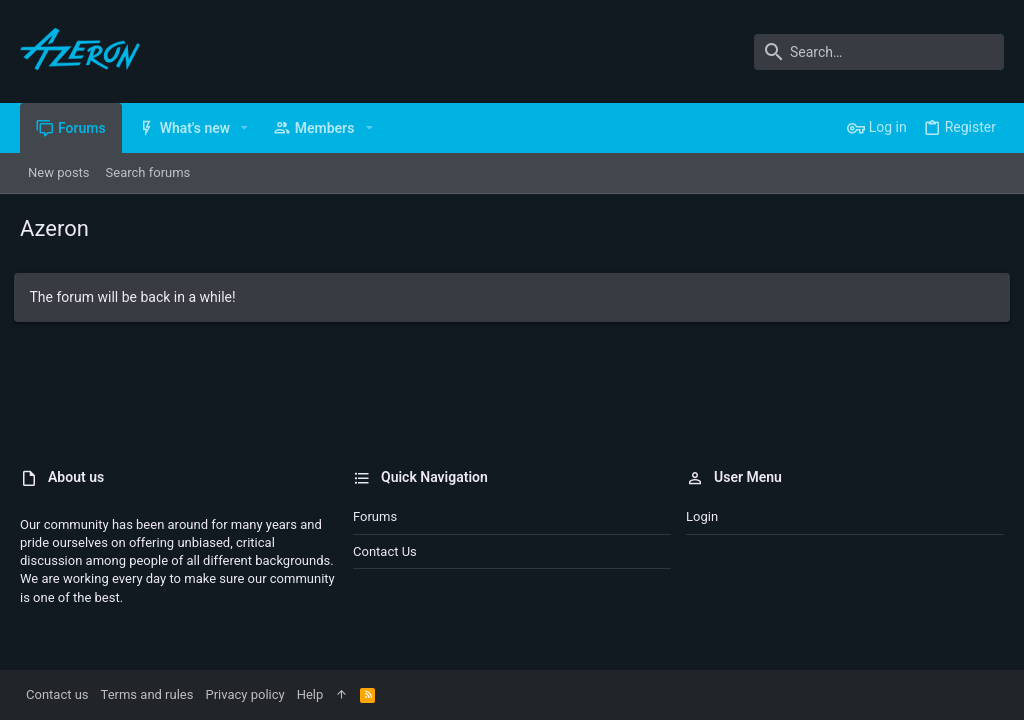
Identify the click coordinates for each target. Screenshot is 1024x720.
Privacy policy (244, 694)
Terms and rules (147, 694)
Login (702, 516)
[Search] (879, 52)
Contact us (385, 551)
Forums (375, 516)
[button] (244, 128)
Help (310, 694)
